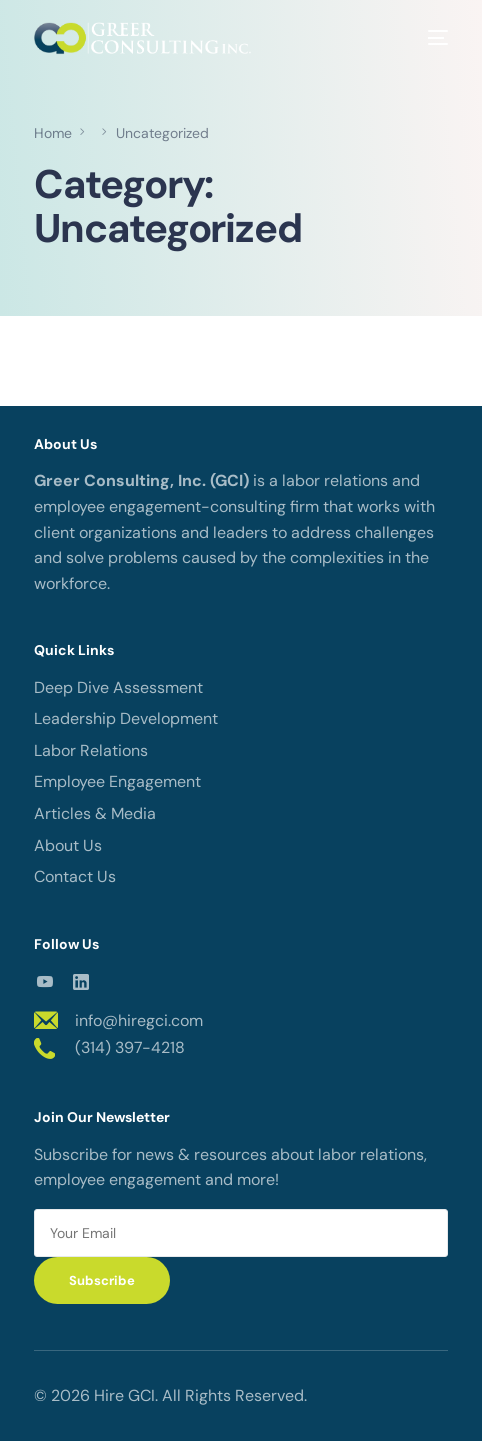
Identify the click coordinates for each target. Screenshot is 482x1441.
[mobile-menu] (430, 37)
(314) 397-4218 (130, 1047)
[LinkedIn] (81, 980)
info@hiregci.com (139, 1020)
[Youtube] (45, 980)
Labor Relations (91, 750)
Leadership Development (126, 718)
